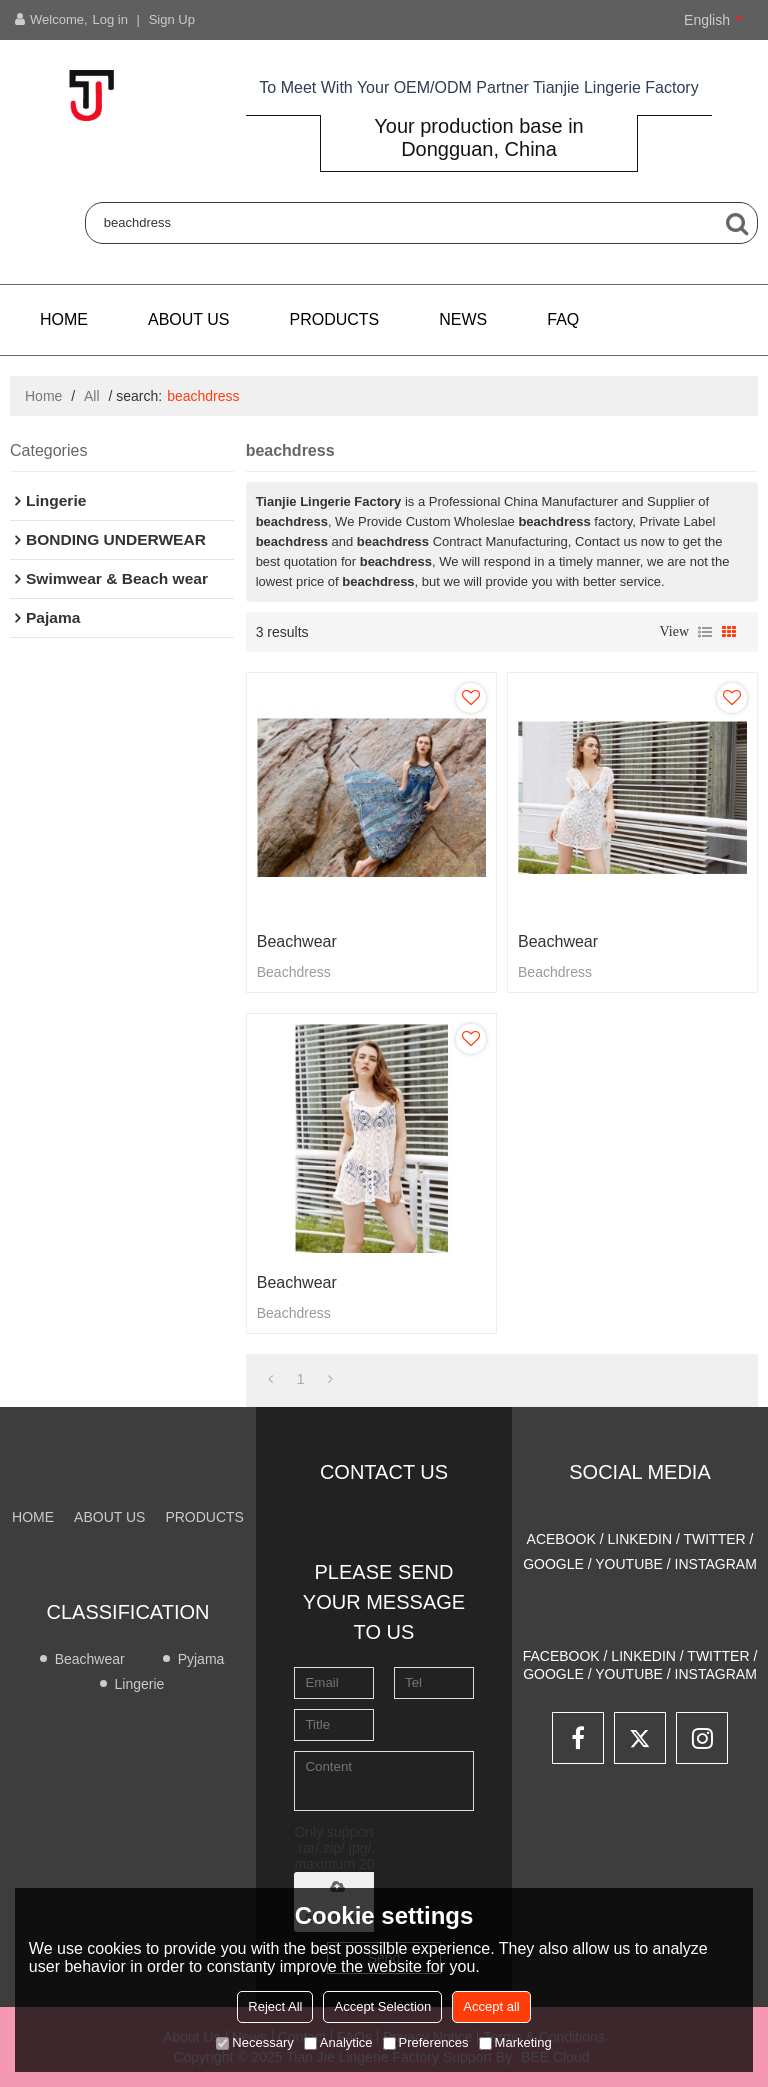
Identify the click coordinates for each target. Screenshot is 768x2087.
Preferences (426, 2042)
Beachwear (297, 941)
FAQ (563, 319)
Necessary (254, 2042)
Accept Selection (382, 2006)
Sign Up (172, 19)
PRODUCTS (335, 319)
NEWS (463, 319)
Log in (110, 19)
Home (64, 319)
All (92, 396)
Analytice (338, 2042)
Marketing (515, 2042)
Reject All (275, 2006)
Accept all (491, 2006)
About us (189, 319)
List (705, 632)
